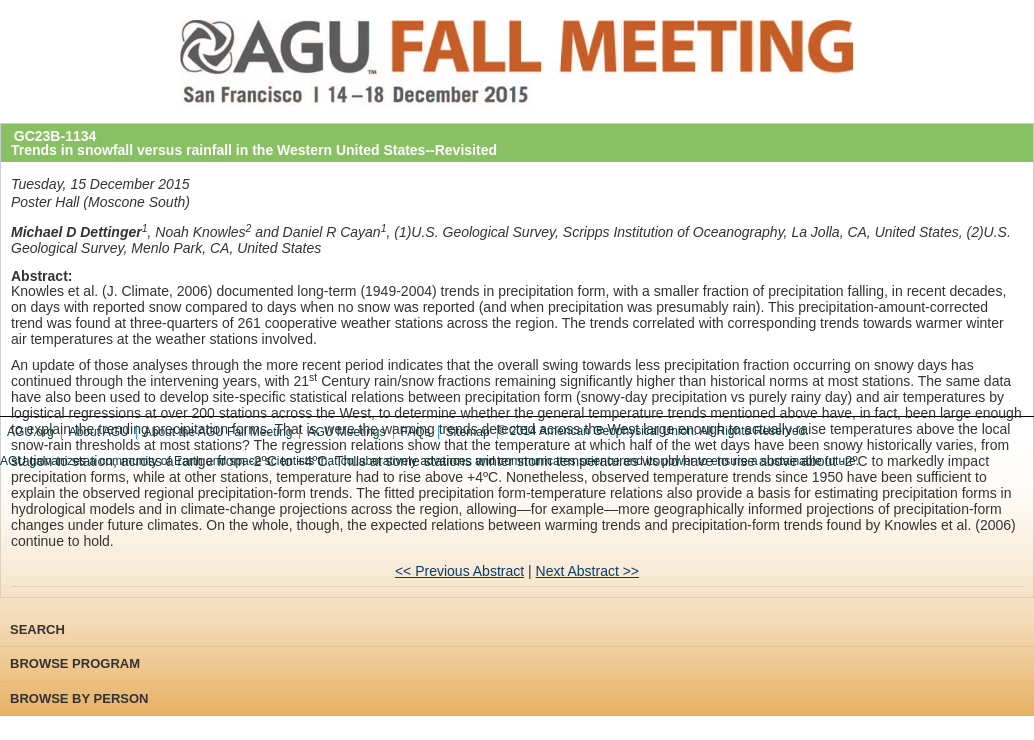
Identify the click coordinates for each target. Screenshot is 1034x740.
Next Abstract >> (588, 571)
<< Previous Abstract (459, 571)
